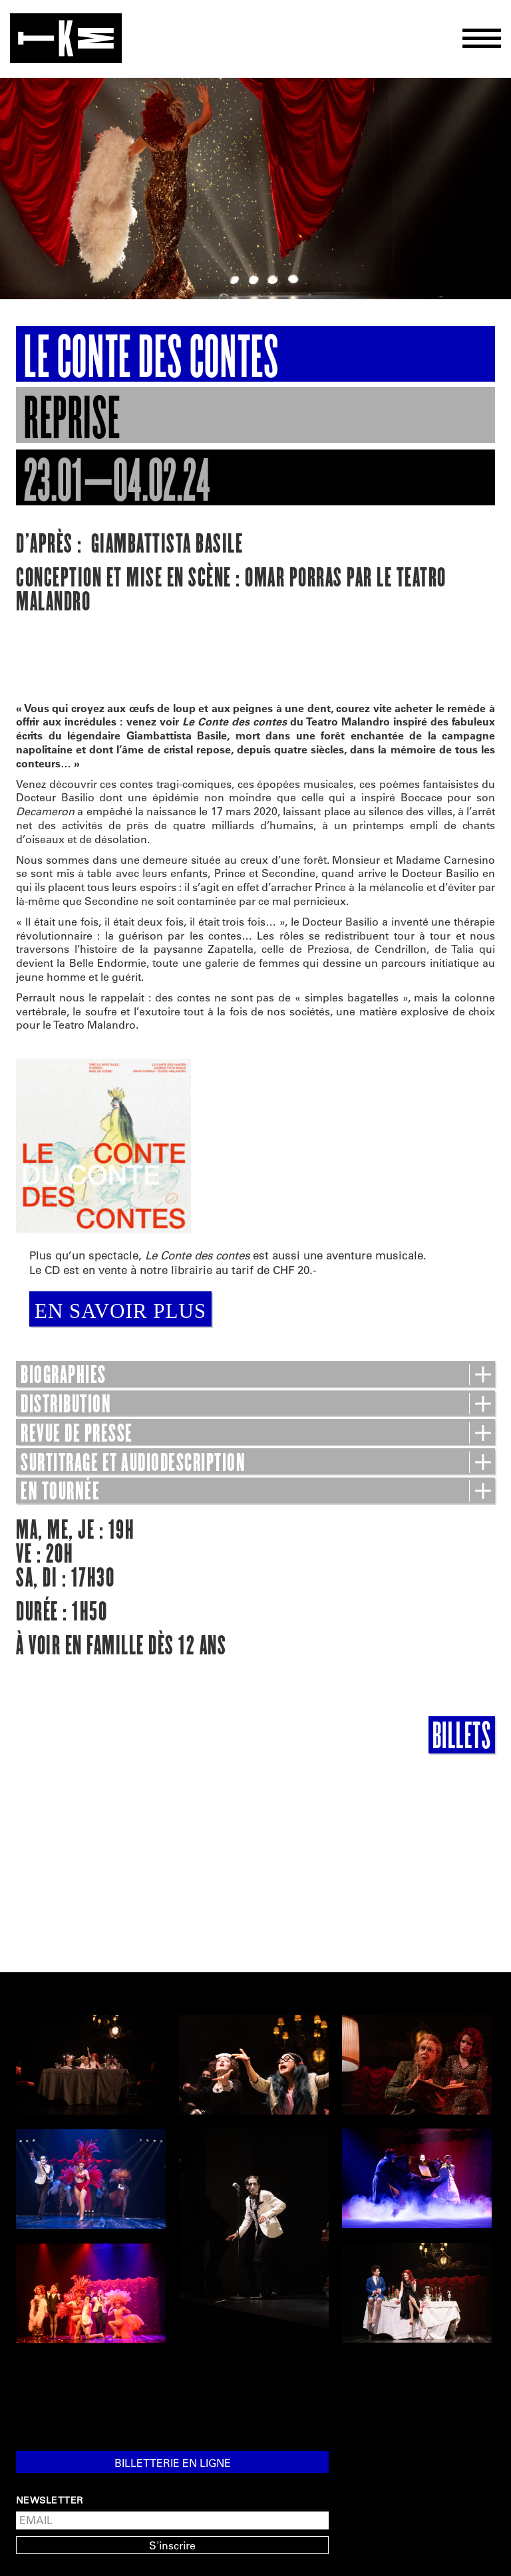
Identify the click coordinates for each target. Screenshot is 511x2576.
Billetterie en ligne (172, 2463)
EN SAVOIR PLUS (120, 1311)
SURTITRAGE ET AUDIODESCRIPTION (255, 1463)
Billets (462, 1734)
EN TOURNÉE (255, 1491)
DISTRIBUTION (255, 1404)
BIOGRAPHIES (255, 1375)
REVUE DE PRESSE (255, 1433)
